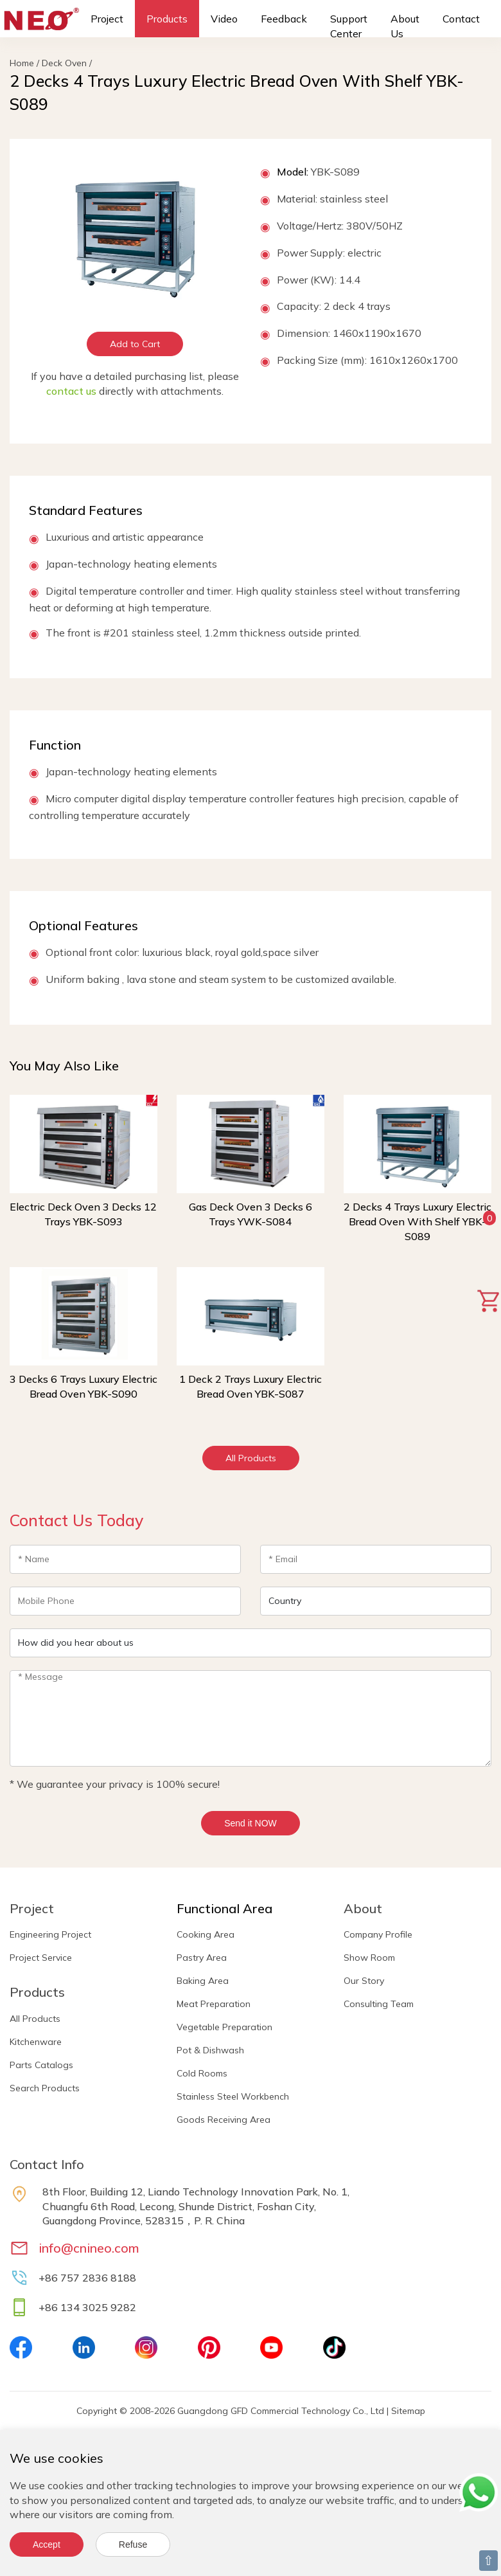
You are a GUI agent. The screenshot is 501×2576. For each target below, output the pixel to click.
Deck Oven (64, 63)
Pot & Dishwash (210, 2050)
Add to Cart (135, 344)
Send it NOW (250, 1823)
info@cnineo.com (89, 2248)
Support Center (348, 26)
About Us (405, 26)
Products (167, 18)
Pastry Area (202, 1957)
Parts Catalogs (41, 2065)
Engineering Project (50, 1934)
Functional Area (224, 1908)
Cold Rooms (202, 2073)
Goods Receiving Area (223, 2119)
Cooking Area (205, 1934)
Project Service (41, 1957)
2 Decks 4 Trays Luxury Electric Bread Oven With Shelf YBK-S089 (417, 1221)
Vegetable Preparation (224, 2027)
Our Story (364, 1980)
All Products (250, 1458)
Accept (46, 2544)
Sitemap (408, 2411)
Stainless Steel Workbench (233, 2096)
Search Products (45, 2088)
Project (107, 18)
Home (22, 63)
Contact (461, 18)
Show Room (369, 1957)
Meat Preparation (214, 2004)
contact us (71, 390)
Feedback (284, 18)
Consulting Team (379, 2004)
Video (224, 18)
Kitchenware (36, 2042)
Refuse (133, 2544)
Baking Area (203, 1980)
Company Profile (378, 1934)
